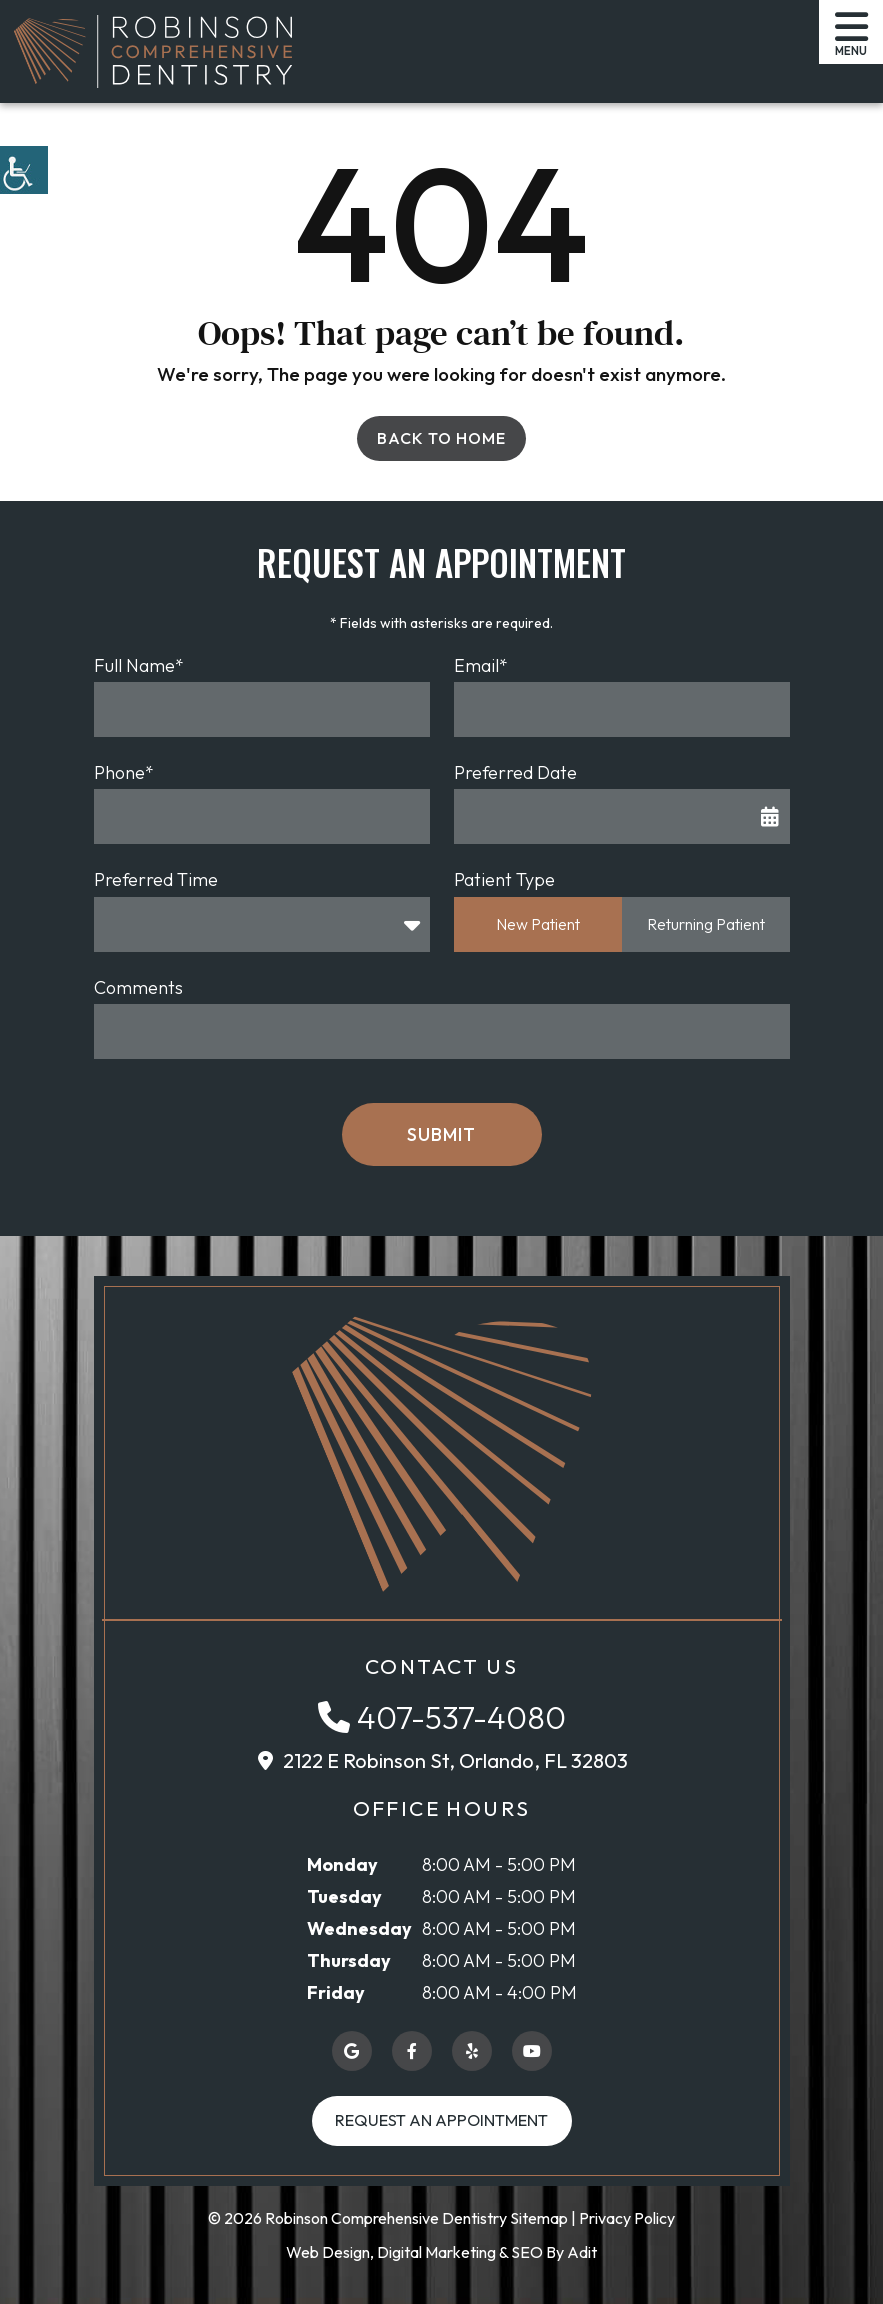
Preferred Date (515, 772)
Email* (481, 665)
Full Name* (139, 665)
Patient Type (504, 879)
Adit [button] (582, 2252)
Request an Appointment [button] (441, 2120)
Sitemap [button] (539, 2218)
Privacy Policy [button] (627, 2218)
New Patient (538, 924)
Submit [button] (441, 1134)
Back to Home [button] (441, 438)
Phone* (124, 772)
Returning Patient (706, 924)
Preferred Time (156, 879)
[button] (24, 170)
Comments (138, 987)
